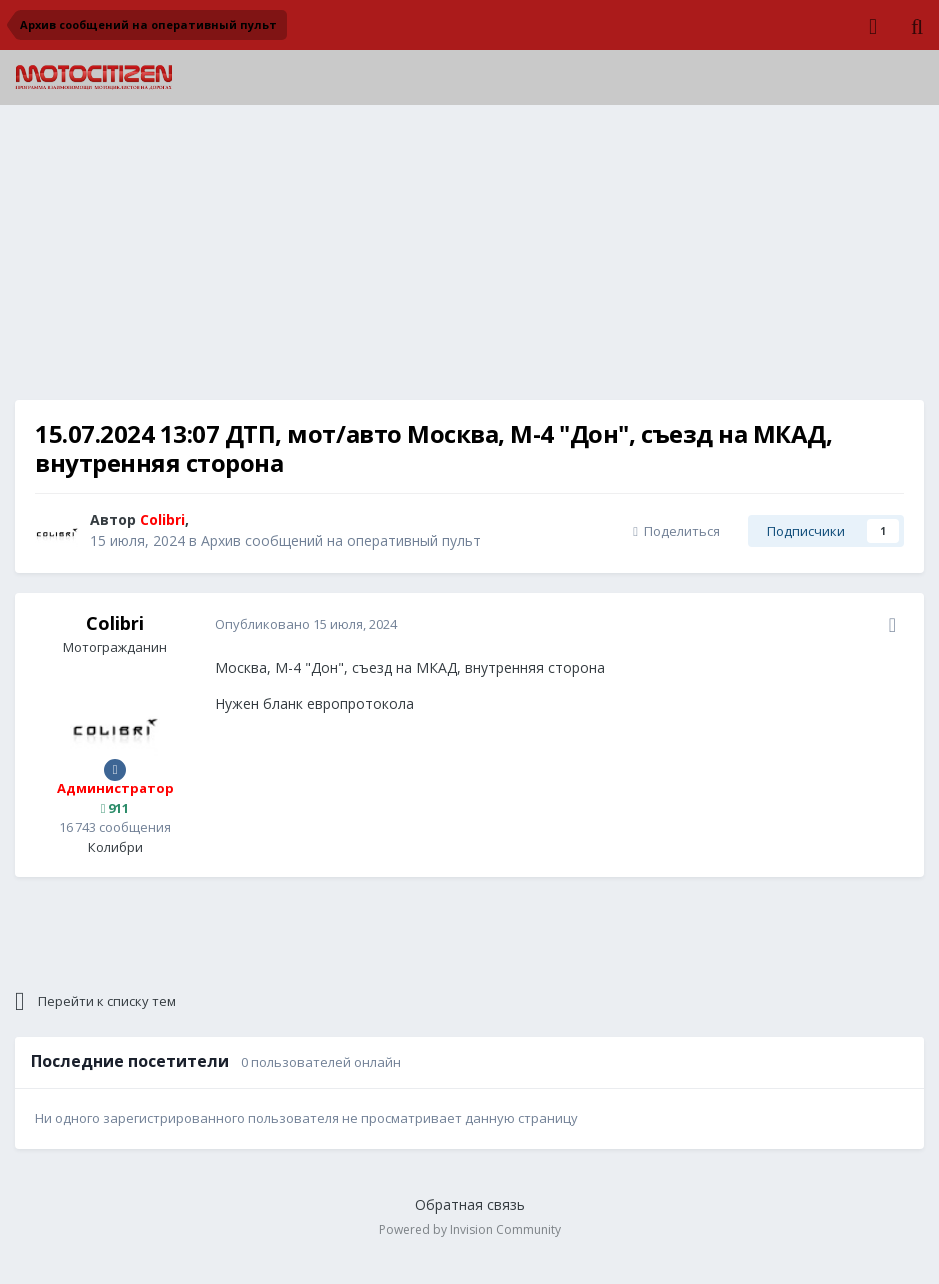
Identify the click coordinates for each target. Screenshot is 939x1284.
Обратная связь (470, 1204)
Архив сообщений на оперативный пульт (341, 540)
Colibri (115, 623)
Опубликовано (306, 624)
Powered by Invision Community (470, 1229)
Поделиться (676, 531)
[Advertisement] (470, 260)
